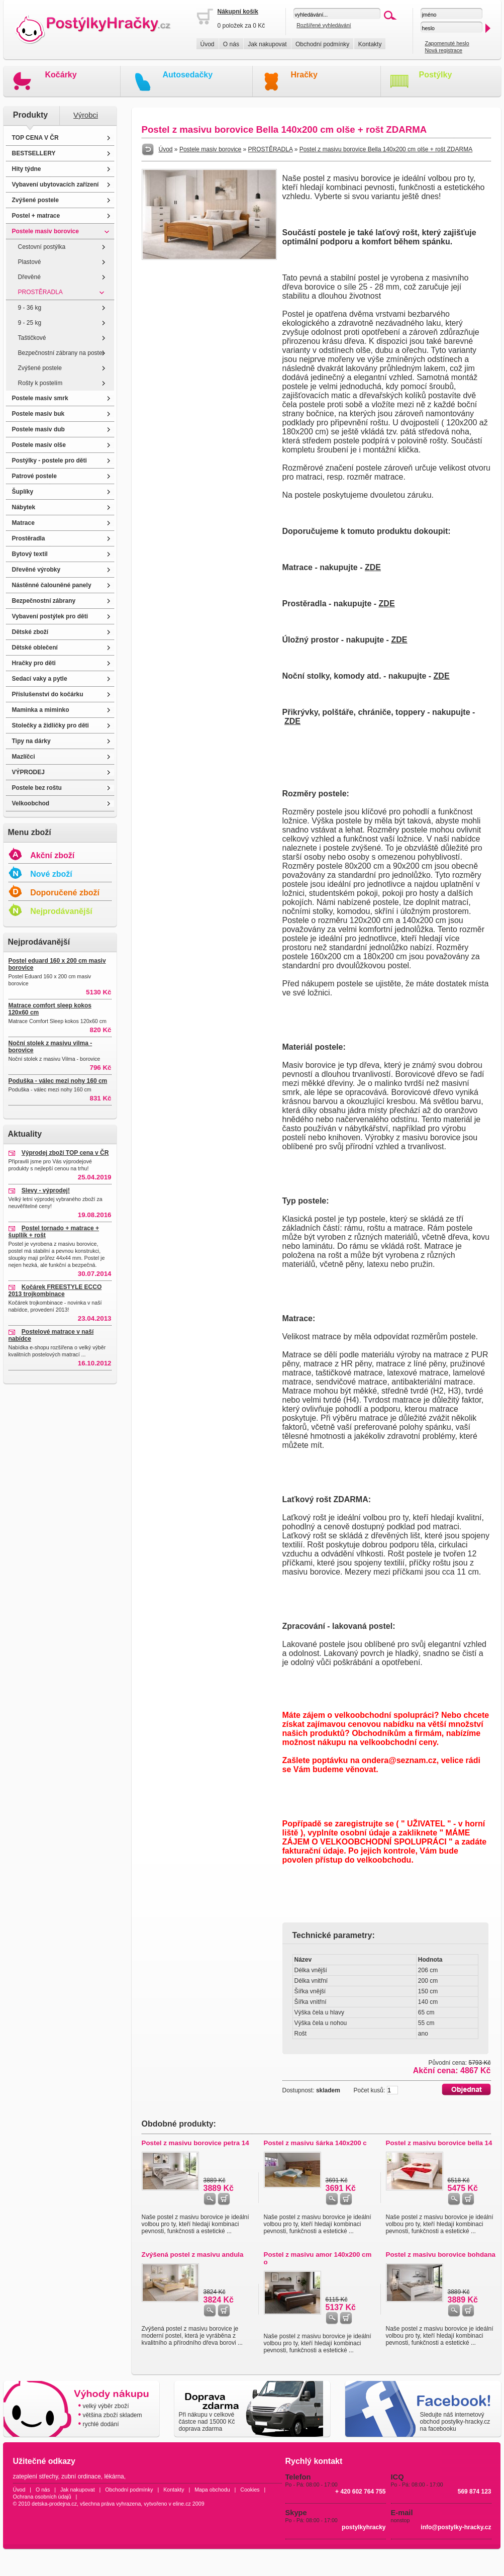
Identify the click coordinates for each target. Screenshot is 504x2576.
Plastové (29, 261)
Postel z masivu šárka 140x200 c (315, 2143)
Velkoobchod (31, 803)
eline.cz (182, 2504)
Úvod (207, 44)
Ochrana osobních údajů (42, 2497)
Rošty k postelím (40, 383)
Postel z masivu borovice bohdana (441, 2254)
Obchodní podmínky (322, 44)
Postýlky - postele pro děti (49, 460)
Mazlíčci (23, 756)
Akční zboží (52, 855)
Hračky (304, 74)
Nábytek (24, 507)
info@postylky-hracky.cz (456, 2527)
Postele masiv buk (38, 413)
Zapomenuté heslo (447, 43)
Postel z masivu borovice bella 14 (439, 2143)
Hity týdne (26, 168)
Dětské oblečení (35, 647)
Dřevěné (29, 277)
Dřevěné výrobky (36, 569)
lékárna (114, 2476)
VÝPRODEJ (28, 772)
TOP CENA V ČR (35, 137)
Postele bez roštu (37, 787)
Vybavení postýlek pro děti (50, 616)
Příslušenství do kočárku (47, 694)
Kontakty (370, 44)
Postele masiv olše (39, 444)
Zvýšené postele (35, 200)
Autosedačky (188, 74)
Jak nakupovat (267, 44)
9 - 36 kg (30, 307)
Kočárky (61, 74)
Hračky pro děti (34, 663)
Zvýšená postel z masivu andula (193, 2254)
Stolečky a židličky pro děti (50, 725)
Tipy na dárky (31, 741)
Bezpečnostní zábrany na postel (61, 352)
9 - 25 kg (30, 322)
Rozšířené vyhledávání (323, 25)
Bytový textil (30, 554)
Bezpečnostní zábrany (44, 600)
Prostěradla (28, 538)
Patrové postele (34, 476)
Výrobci (85, 115)
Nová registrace (443, 50)
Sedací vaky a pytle (39, 678)
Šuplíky (23, 491)
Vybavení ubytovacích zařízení (55, 184)
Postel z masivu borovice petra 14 (195, 2143)
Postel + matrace (36, 215)
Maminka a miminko (40, 709)
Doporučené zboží (64, 892)
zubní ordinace (81, 2476)
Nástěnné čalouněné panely (51, 585)
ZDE (373, 567)
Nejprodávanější (61, 911)
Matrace (23, 522)
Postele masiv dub (38, 429)
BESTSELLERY (34, 153)
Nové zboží (51, 874)
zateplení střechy (35, 2476)
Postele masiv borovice (45, 231)
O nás (231, 44)
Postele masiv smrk (40, 398)
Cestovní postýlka (42, 246)
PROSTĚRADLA (40, 292)
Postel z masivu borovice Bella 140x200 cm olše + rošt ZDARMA (385, 149)
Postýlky (435, 74)
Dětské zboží (30, 631)
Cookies (250, 2490)
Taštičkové (32, 337)
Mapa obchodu (212, 2490)
